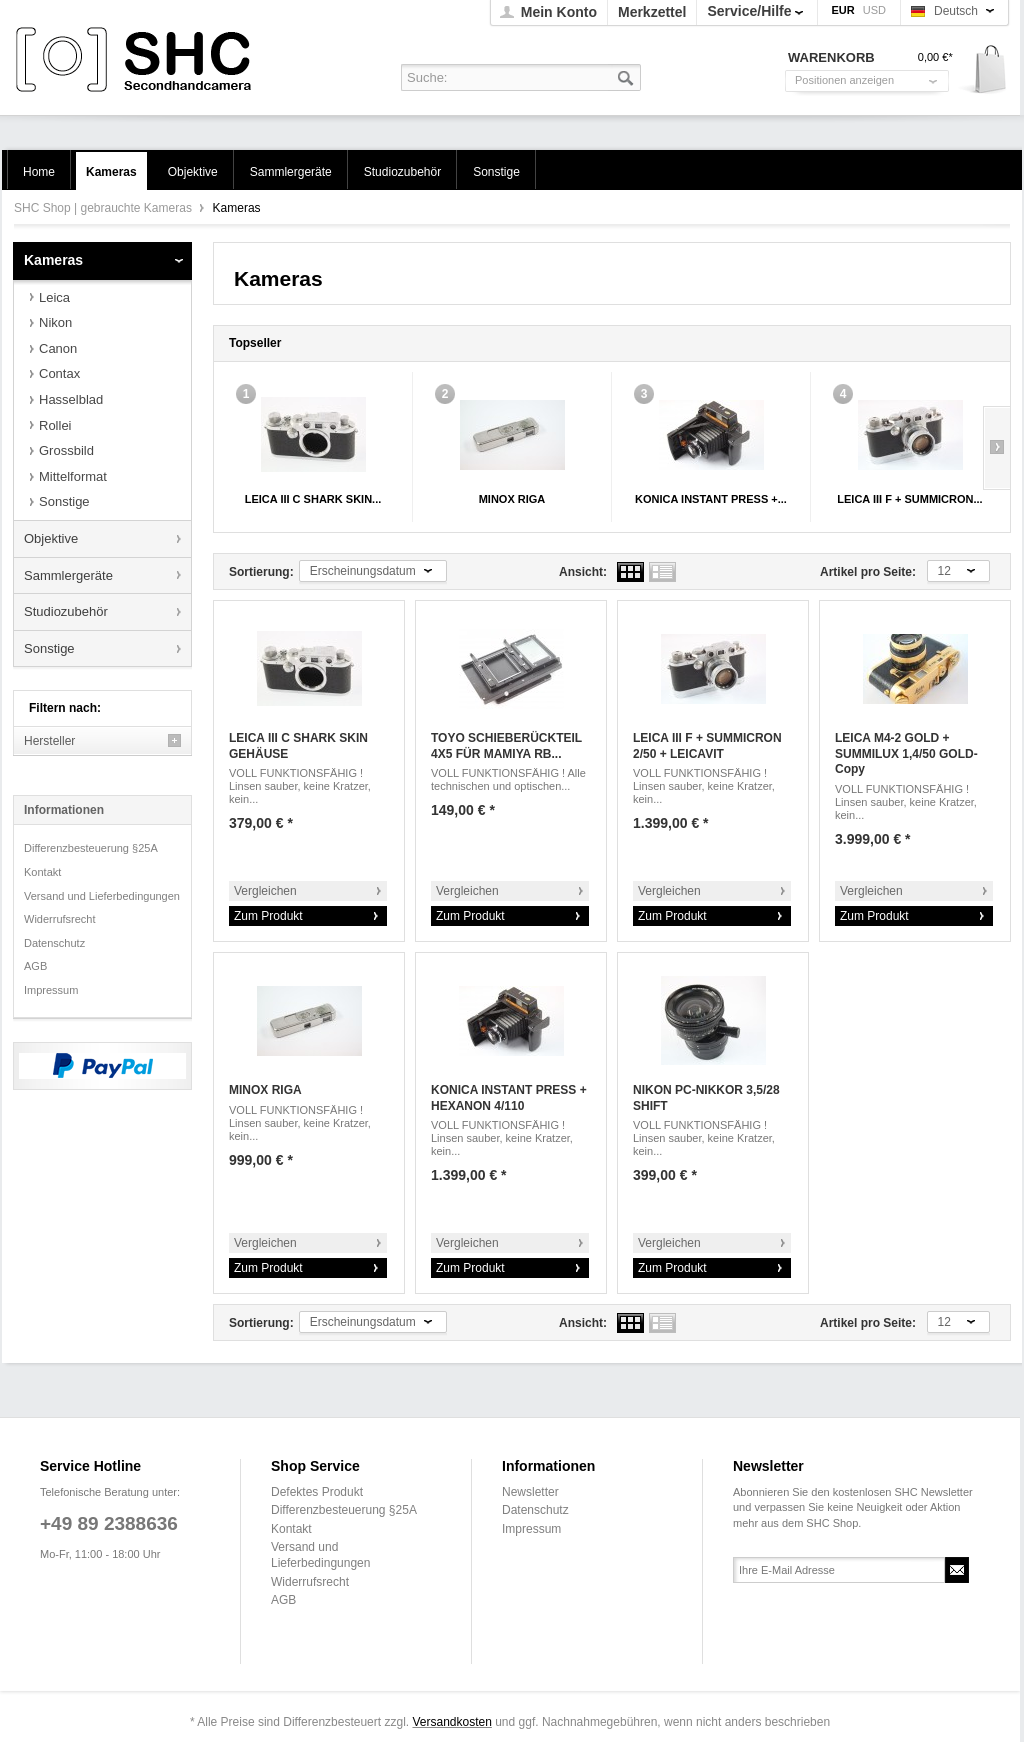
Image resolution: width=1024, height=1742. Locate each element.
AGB (35, 966)
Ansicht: (583, 572)
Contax (59, 373)
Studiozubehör (66, 611)
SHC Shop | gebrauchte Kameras (136, 60)
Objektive (51, 538)
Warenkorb (983, 70)
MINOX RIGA (512, 499)
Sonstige (64, 501)
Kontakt (42, 872)
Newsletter (530, 1492)
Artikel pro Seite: (868, 572)
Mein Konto (559, 12)
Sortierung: (261, 572)
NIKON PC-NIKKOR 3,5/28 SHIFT (706, 1098)
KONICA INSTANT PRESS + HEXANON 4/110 (509, 1098)
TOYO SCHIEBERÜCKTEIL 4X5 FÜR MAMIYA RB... (506, 746)
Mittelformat (73, 476)
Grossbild (66, 450)
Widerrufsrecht (60, 919)
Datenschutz (54, 943)
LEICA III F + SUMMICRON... (909, 499)
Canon (58, 348)
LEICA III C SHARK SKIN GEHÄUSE (298, 746)
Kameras (53, 260)
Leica (54, 297)
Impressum (51, 990)
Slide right (996, 448)
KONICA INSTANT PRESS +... (711, 499)
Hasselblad (71, 399)
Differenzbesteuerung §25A (91, 848)
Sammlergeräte (68, 575)
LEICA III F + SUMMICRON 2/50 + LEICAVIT (707, 746)
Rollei (55, 425)
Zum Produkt (268, 916)
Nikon (55, 322)
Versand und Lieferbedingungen (102, 896)
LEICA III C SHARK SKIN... (313, 499)
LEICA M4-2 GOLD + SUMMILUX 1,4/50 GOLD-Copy (906, 753)
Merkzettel (652, 12)
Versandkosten (451, 1722)
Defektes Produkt (317, 1492)
